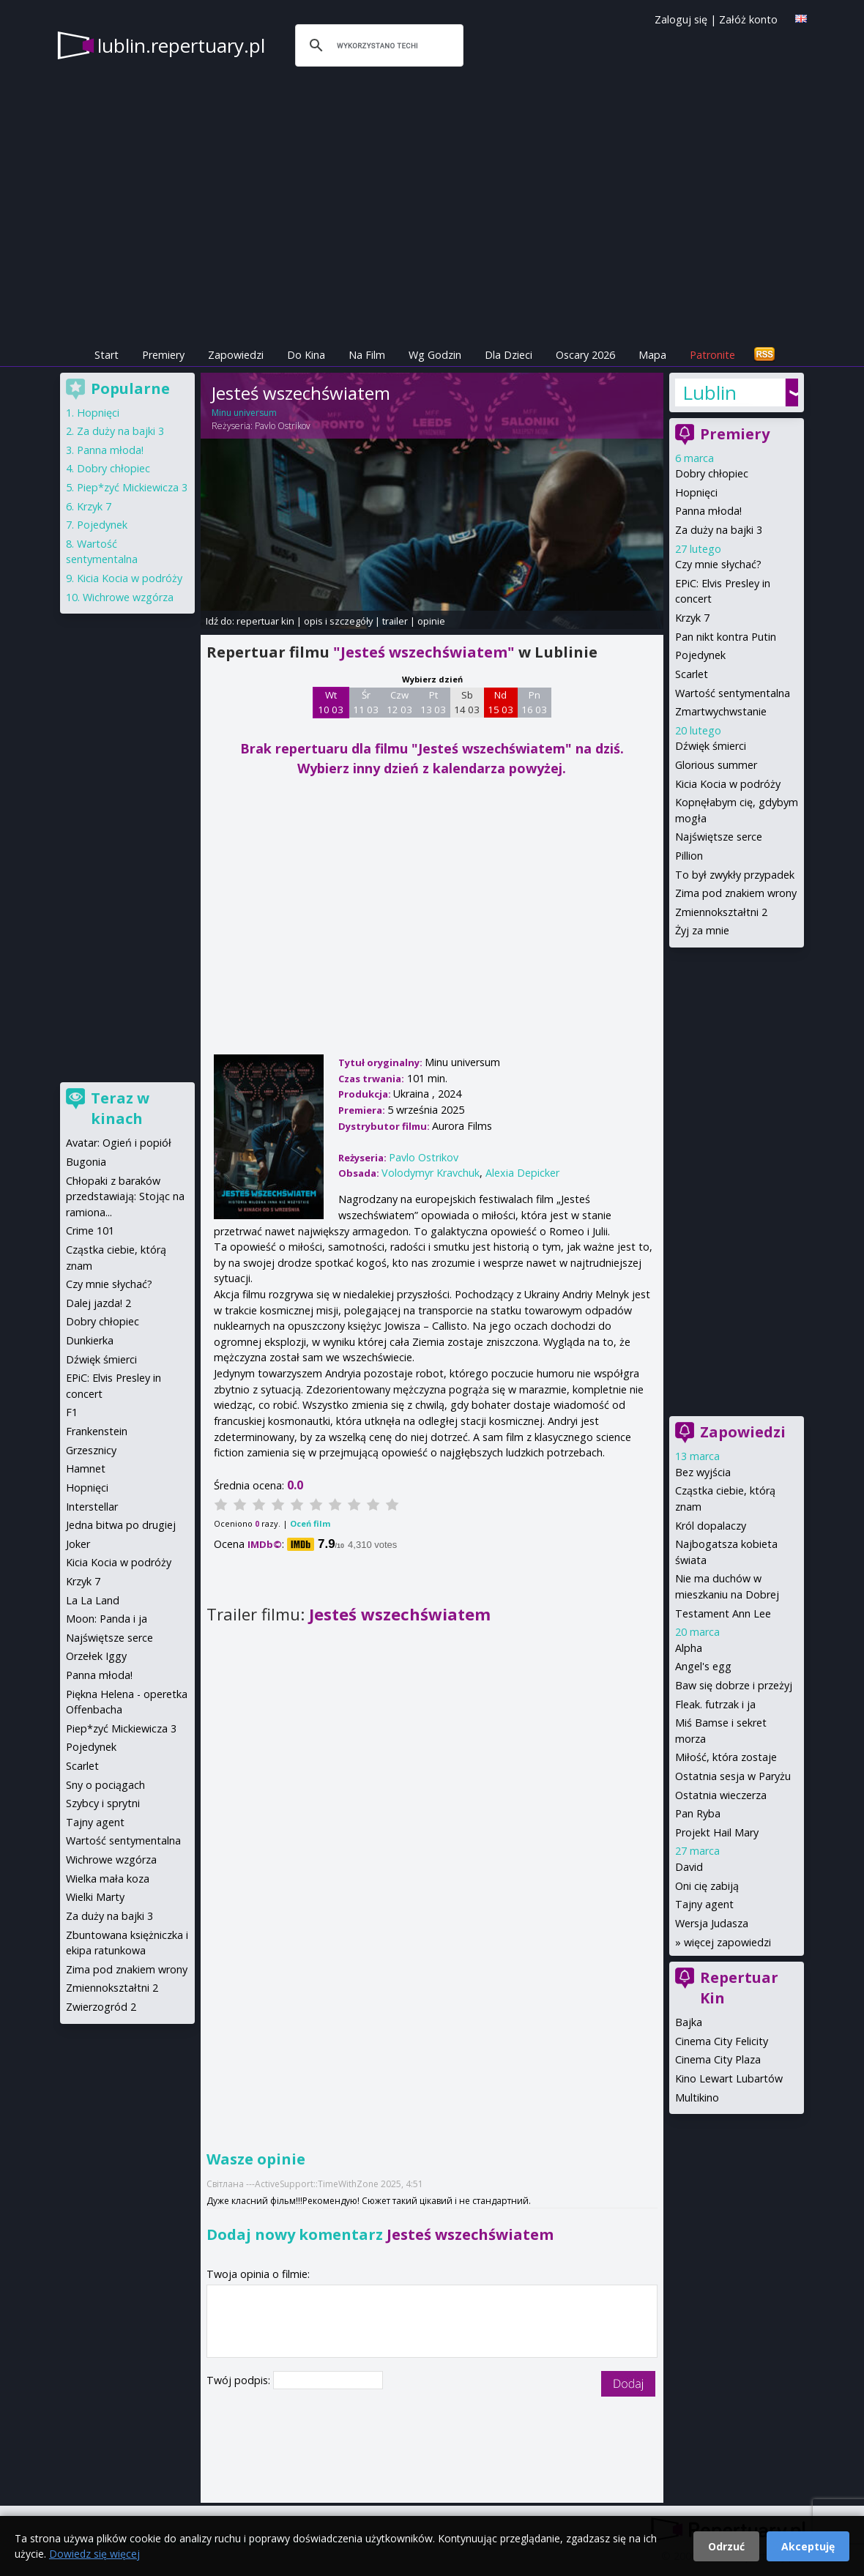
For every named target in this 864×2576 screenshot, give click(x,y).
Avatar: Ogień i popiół (118, 1143)
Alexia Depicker (522, 1173)
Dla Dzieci (508, 355)
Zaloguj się (681, 19)
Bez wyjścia (703, 1472)
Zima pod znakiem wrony (736, 893)
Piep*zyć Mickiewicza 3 (132, 487)
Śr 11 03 (366, 702)
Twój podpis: (239, 2380)
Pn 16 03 (534, 702)
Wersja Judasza (711, 1923)
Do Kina (306, 355)
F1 (72, 1412)
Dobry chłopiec (711, 473)
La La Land (92, 1600)
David (689, 1867)
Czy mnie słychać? (718, 564)
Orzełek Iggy (96, 1656)
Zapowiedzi (236, 355)
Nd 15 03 (500, 702)
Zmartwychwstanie (721, 711)
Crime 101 (90, 1230)
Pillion (689, 856)
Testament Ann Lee (723, 1613)
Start (106, 355)
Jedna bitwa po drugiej (121, 1525)
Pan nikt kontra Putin (725, 637)
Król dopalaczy (710, 1526)
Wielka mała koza (107, 1879)
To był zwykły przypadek (734, 875)
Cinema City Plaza (718, 2059)
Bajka (688, 2022)
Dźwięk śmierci (710, 746)
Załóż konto (748, 19)
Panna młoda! (708, 511)
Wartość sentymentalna (732, 693)
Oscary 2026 (585, 355)
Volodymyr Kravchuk (430, 1173)
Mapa (652, 355)
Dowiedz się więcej (94, 2554)
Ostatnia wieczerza (721, 1795)
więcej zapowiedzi (727, 1942)
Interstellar (92, 1507)
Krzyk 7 (692, 618)
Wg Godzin (435, 355)
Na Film (367, 355)
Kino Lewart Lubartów (729, 2078)
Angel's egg (703, 1666)
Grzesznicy (91, 1450)
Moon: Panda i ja (106, 1619)
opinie (431, 621)
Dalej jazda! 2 (98, 1303)
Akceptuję (808, 2546)
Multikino (697, 2097)
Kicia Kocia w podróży (728, 784)
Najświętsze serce (718, 837)
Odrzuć (726, 2546)
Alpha (688, 1648)
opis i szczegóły (338, 621)
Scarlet (691, 674)
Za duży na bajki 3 (718, 530)
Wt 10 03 (330, 702)
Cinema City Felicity (721, 2041)
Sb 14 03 (467, 702)
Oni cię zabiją (707, 1886)
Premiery (163, 355)
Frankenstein (96, 1431)
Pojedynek (700, 655)
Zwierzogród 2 (101, 2007)
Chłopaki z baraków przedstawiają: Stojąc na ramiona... (125, 1196)
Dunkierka (89, 1340)
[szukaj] (377, 45)
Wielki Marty (95, 1897)
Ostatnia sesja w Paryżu (733, 1776)
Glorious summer (716, 765)
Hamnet (85, 1468)
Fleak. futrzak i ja (715, 1704)
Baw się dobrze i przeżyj (733, 1685)
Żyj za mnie (702, 930)
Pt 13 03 (433, 702)
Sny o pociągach (105, 1785)
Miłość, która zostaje (726, 1757)
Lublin (709, 392)
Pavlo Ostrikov (282, 426)
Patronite (712, 355)
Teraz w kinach (120, 1108)
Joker (78, 1544)
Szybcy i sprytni (103, 1803)
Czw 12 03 (399, 702)
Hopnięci (696, 492)
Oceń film (310, 1523)
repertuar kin (265, 621)
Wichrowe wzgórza (128, 597)
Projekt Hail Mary (717, 1832)
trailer (395, 621)
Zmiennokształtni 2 (721, 912)
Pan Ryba (697, 1813)
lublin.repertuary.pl (181, 45)
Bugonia (86, 1162)
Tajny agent (704, 1904)
